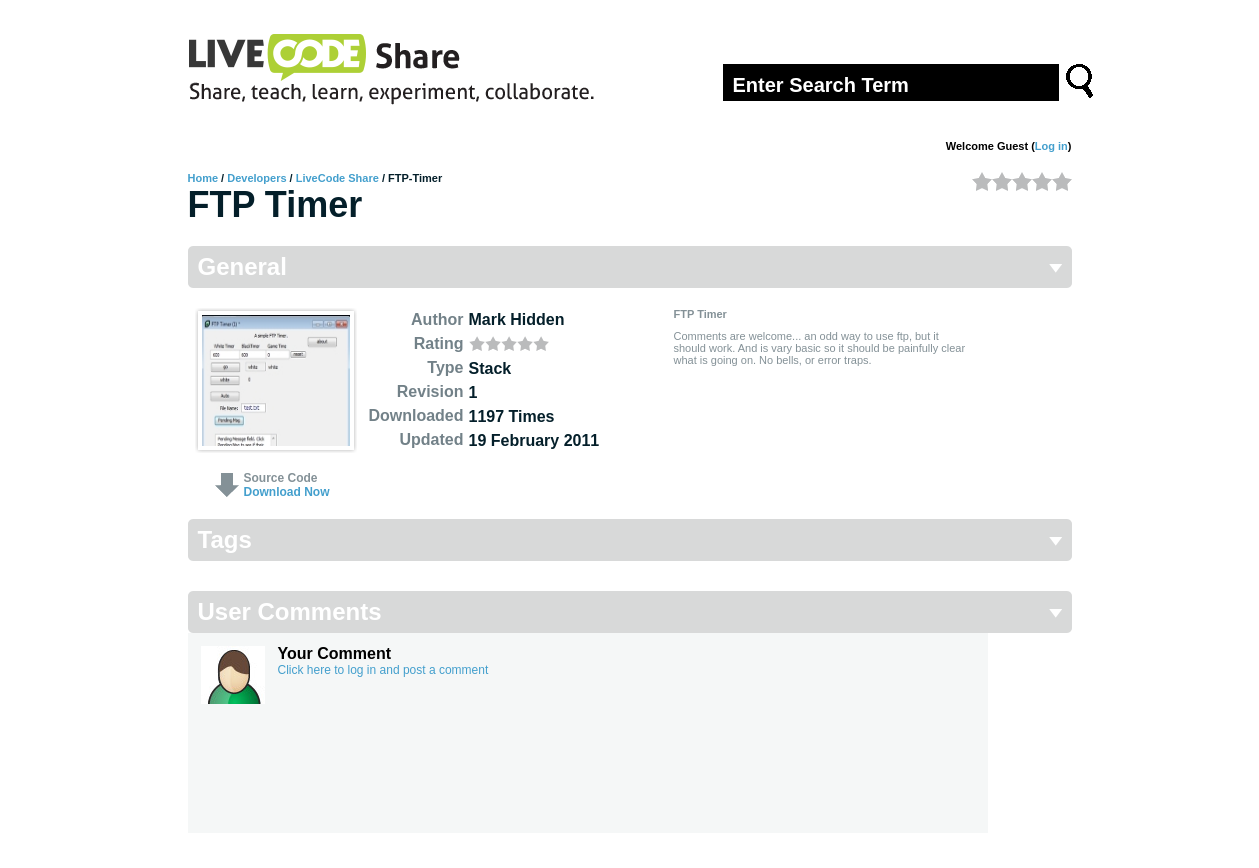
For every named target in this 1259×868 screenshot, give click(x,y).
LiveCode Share (337, 178)
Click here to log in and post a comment (383, 670)
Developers (256, 178)
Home (203, 178)
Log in (1051, 146)
